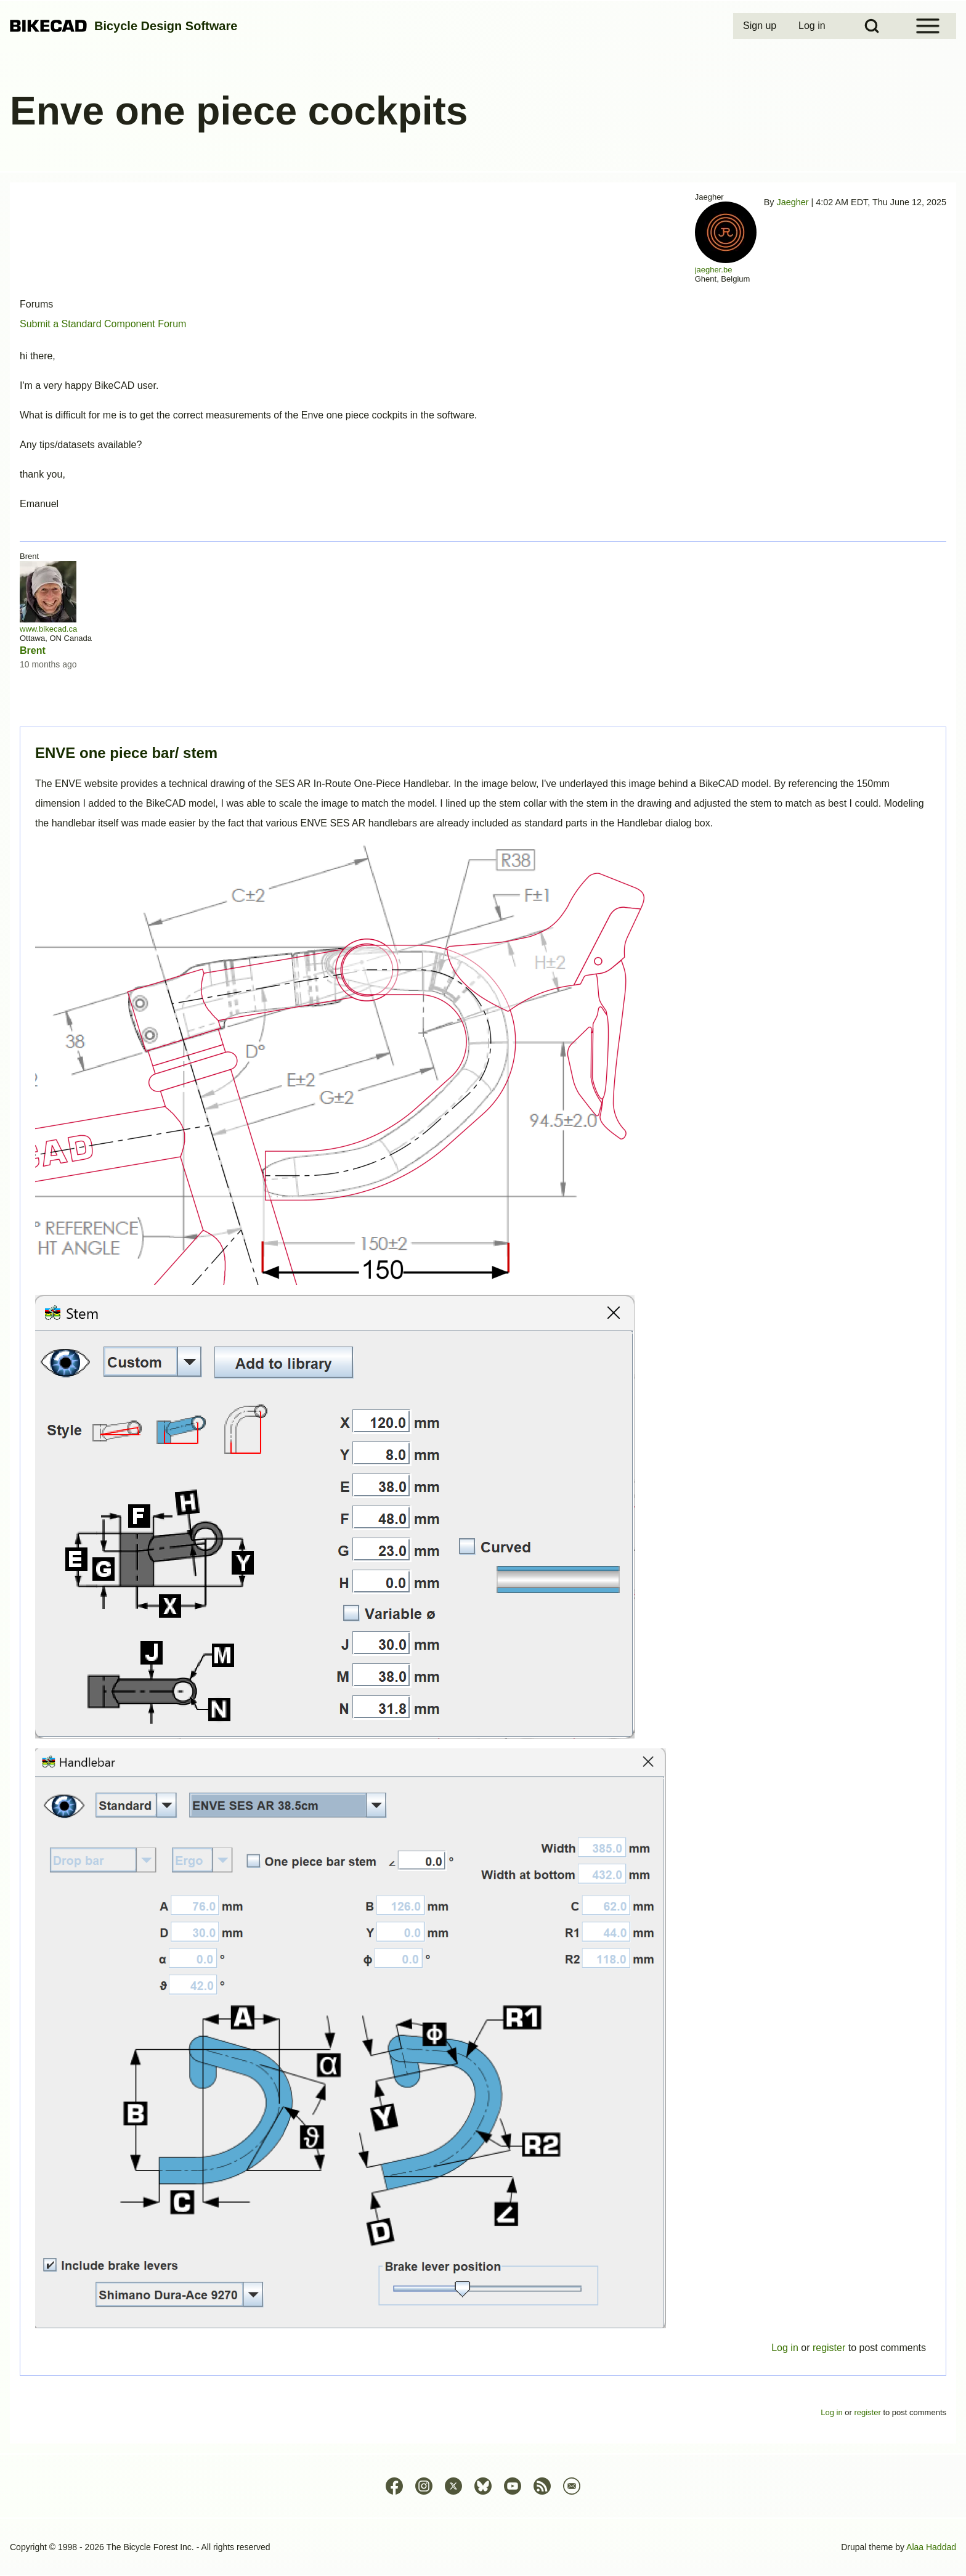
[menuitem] (761, 26)
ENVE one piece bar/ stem (126, 752)
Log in (784, 2347)
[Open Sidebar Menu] (927, 26)
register (829, 2347)
